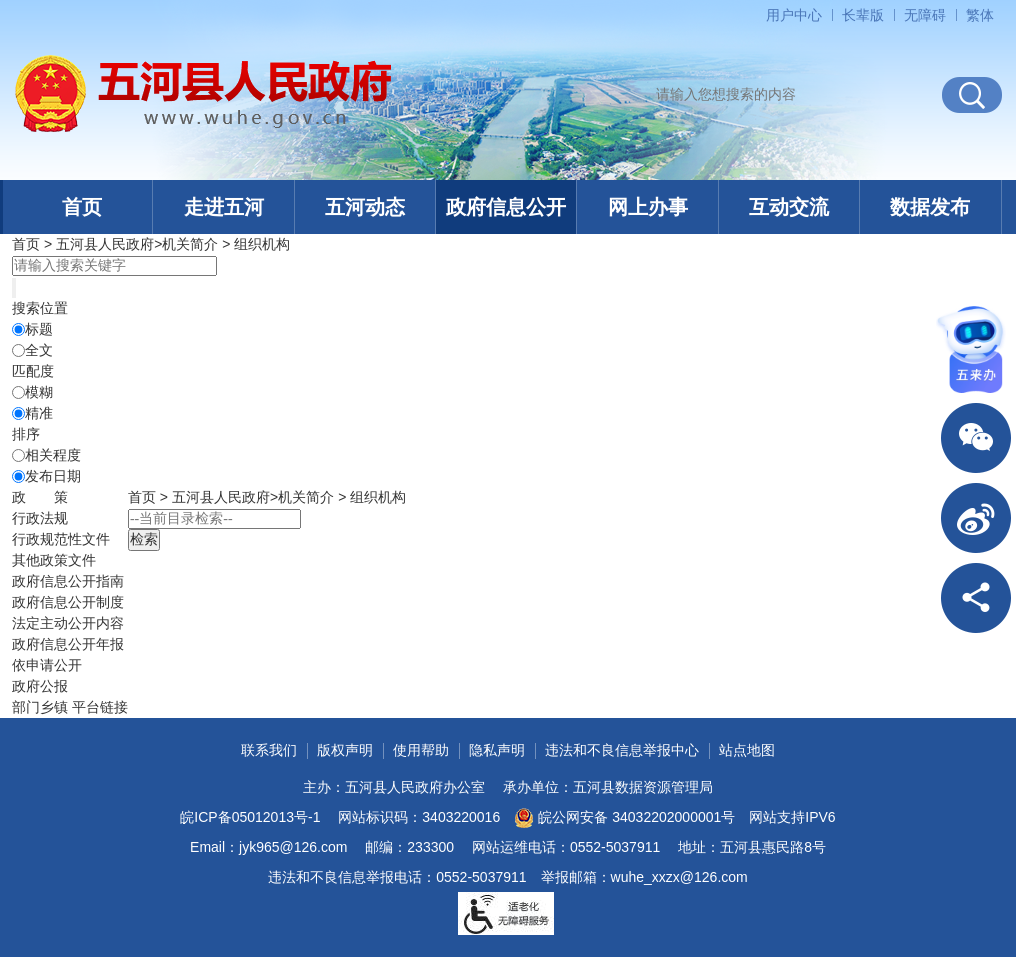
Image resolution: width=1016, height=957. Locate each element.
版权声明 (345, 750)
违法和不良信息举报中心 (622, 750)
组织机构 (262, 244)
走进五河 (224, 207)
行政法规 (40, 518)
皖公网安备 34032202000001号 (624, 818)
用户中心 (794, 15)
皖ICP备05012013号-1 (250, 817)
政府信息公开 (506, 207)
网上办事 (648, 207)
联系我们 (269, 750)
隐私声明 (497, 750)
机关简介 (190, 244)
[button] (863, 15)
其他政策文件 (54, 560)
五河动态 (365, 207)
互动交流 (789, 207)
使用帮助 (421, 750)
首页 (82, 207)
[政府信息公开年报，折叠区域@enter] (68, 644)
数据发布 (930, 207)
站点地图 (747, 750)
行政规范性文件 (61, 539)
